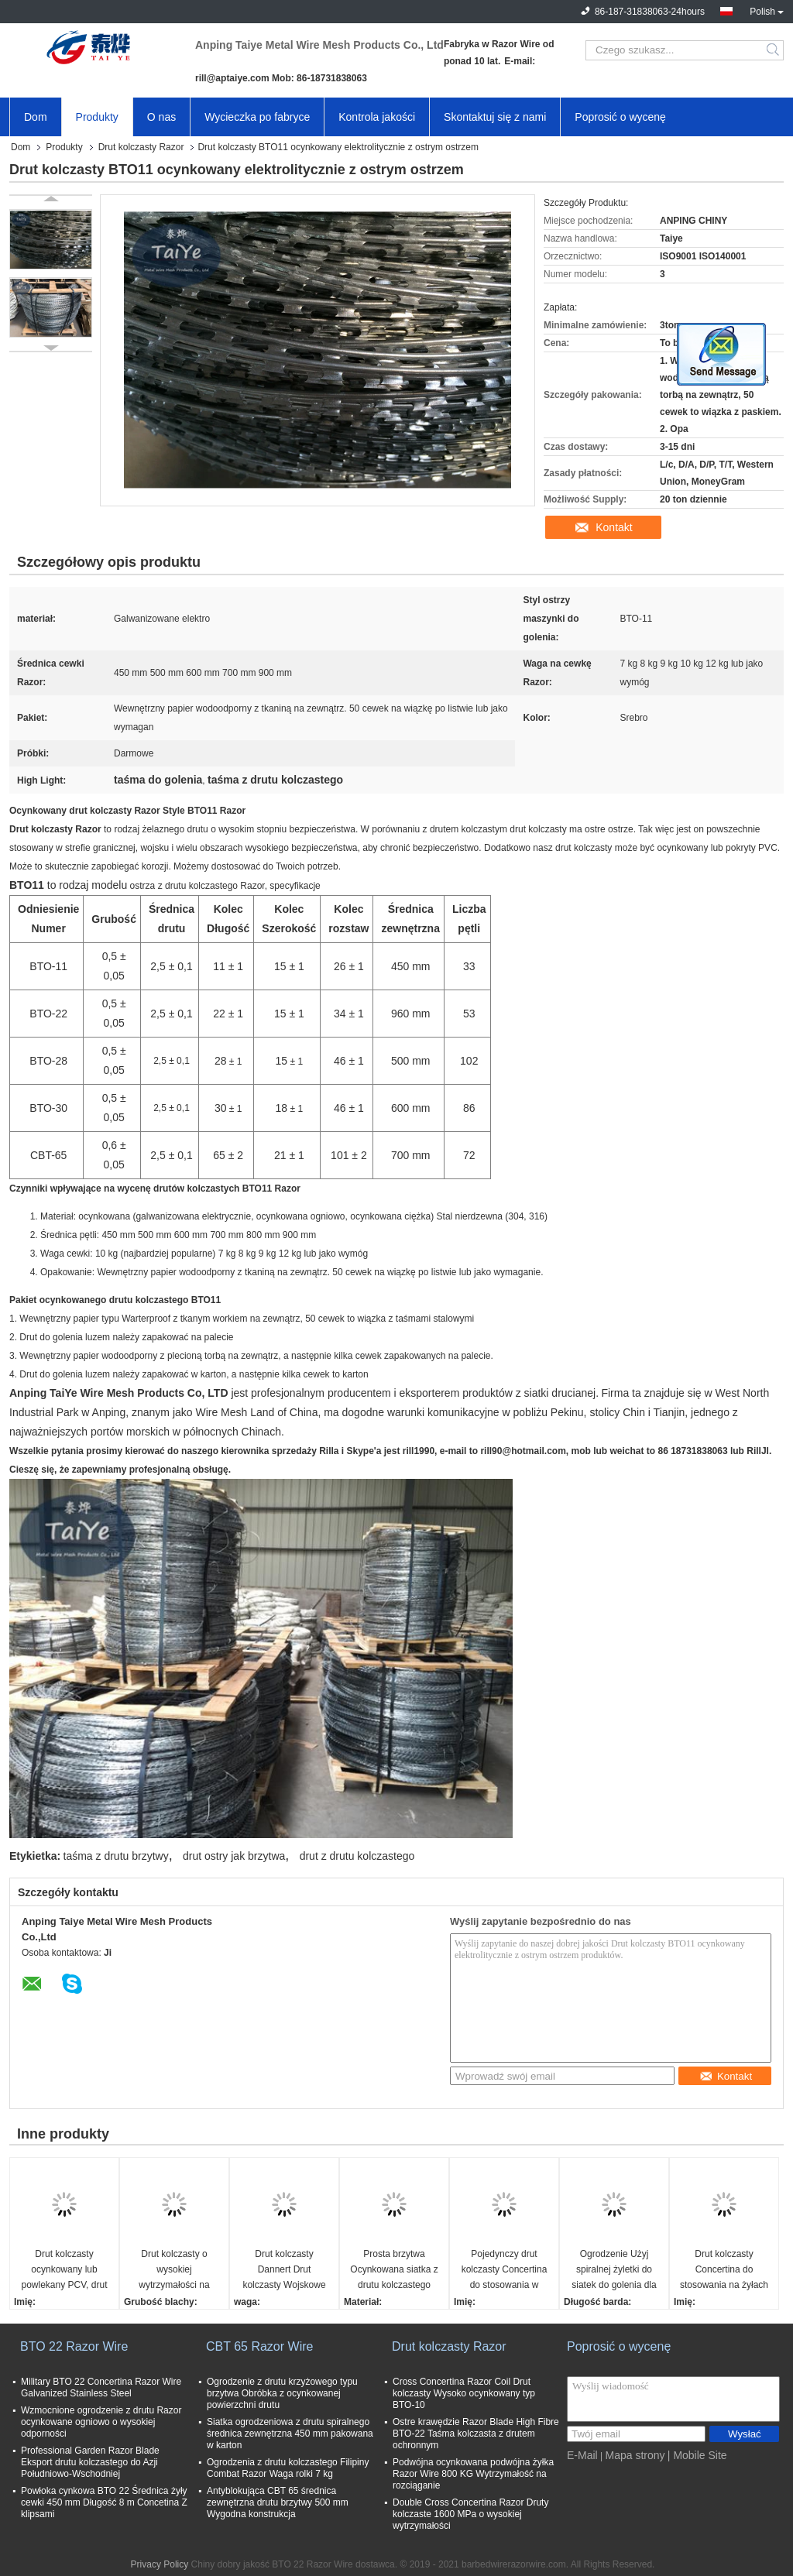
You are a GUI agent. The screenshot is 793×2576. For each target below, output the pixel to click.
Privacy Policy (160, 2564)
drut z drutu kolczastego (357, 1856)
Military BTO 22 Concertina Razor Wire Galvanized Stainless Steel (101, 2387)
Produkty (97, 117)
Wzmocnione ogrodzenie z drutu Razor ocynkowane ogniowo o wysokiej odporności (101, 2422)
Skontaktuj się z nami (495, 117)
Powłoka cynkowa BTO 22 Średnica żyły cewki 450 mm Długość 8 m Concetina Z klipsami (104, 2502)
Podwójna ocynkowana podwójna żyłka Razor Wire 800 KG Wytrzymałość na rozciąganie (473, 2474)
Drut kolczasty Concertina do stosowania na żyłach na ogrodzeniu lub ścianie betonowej (724, 2270)
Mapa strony (634, 2455)
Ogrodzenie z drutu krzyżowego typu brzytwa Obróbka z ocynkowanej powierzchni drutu (282, 2393)
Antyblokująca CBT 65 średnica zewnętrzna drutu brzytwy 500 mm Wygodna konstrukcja (277, 2502)
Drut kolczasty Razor (141, 147)
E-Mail (582, 2455)
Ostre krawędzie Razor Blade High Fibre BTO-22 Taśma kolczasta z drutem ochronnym (476, 2434)
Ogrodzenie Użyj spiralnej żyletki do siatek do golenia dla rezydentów (614, 2270)
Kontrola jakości (376, 117)
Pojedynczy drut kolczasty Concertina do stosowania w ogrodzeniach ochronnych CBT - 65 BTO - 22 (504, 2270)
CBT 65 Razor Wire (259, 2346)
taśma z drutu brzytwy (116, 1856)
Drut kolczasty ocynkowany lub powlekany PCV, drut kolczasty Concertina (65, 2270)
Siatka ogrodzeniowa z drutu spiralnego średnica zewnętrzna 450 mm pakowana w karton (290, 2434)
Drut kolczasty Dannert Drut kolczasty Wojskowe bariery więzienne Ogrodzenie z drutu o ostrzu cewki (284, 2270)
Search (774, 50)
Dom (35, 117)
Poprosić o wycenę (620, 117)
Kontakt (614, 527)
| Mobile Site (697, 2455)
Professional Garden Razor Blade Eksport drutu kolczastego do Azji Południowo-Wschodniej (90, 2462)
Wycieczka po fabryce (257, 117)
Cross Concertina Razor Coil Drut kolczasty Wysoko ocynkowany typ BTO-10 (464, 2393)
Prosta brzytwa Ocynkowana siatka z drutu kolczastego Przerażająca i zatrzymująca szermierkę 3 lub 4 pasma (394, 2270)
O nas (161, 117)
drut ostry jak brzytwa (234, 1856)
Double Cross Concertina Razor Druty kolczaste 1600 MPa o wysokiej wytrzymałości (470, 2514)
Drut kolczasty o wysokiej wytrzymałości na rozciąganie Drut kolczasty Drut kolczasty (174, 2270)
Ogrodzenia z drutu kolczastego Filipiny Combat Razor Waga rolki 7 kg (288, 2468)
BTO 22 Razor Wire (74, 2346)
